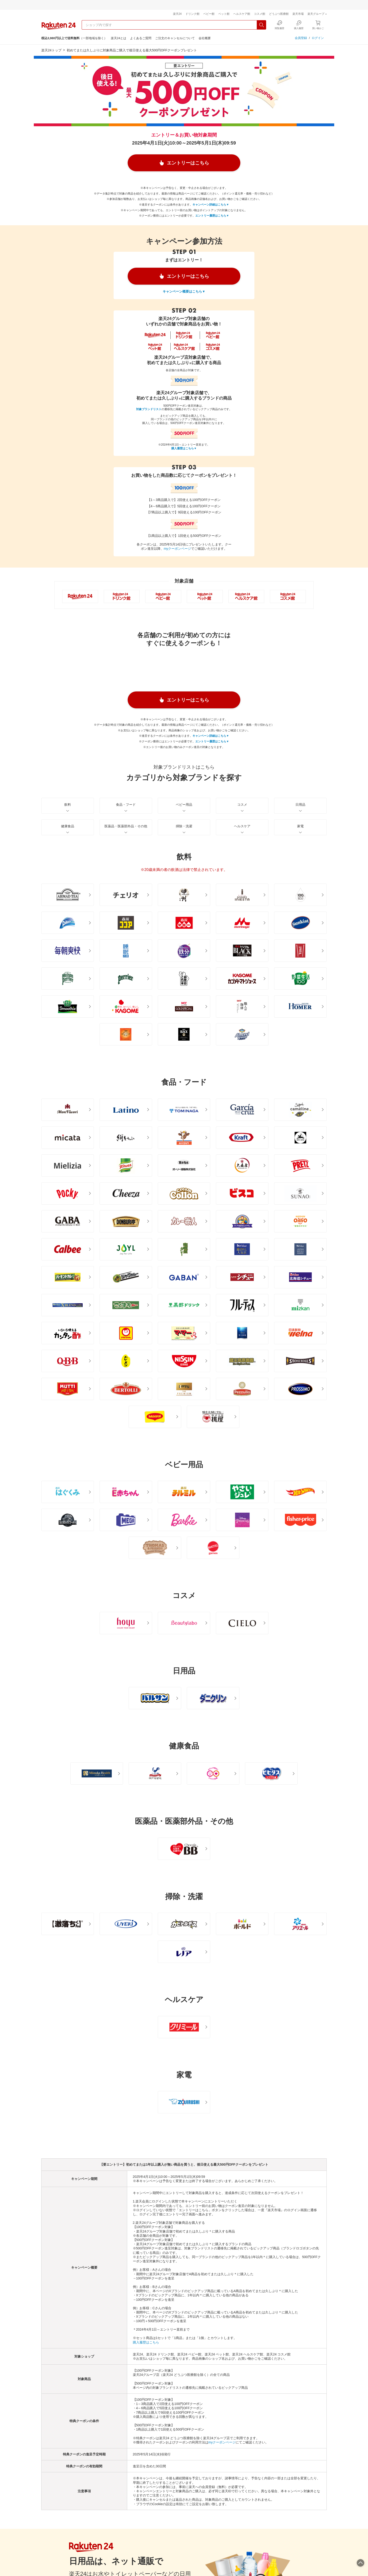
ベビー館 (209, 13)
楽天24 (177, 13)
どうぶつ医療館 (279, 13)
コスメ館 (259, 13)
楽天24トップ (51, 50)
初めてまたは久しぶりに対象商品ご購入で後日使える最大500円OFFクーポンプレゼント (132, 50)
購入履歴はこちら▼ (184, 448)
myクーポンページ (177, 548)
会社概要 (205, 38)
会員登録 (301, 38)
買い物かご (318, 28)
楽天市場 (298, 13)
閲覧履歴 (279, 28)
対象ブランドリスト (148, 409)
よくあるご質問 (140, 38)
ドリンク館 (192, 13)
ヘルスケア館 (241, 13)
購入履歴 (298, 28)
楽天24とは (118, 38)
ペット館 (224, 13)
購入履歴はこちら (146, 2342)
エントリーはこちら (184, 163)
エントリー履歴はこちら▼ (212, 215)
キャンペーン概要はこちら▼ (184, 291)
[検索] (261, 25)
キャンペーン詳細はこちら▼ (210, 204)
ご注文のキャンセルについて (175, 38)
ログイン (318, 38)
